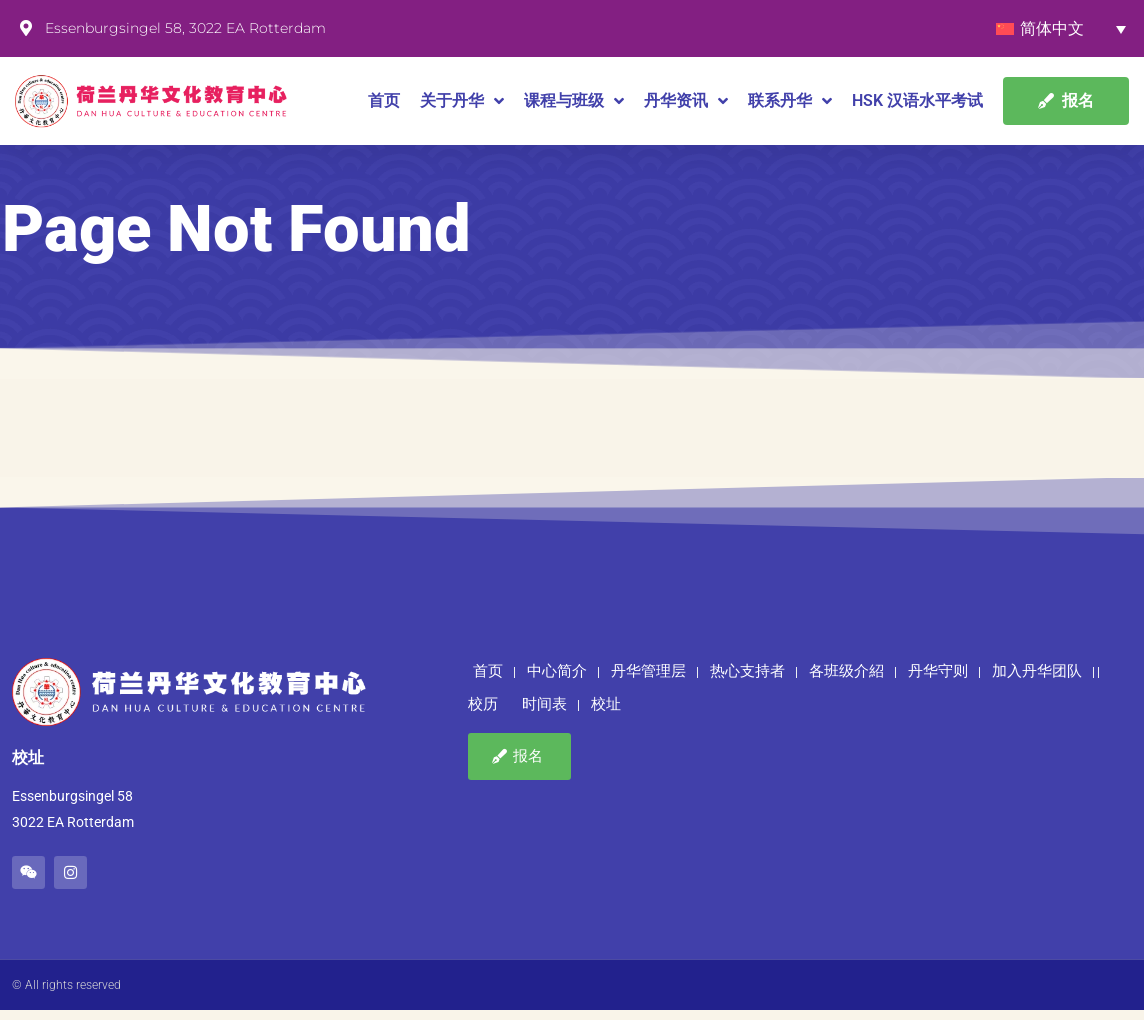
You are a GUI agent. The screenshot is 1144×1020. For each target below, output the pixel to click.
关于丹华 (462, 101)
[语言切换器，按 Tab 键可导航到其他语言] (1061, 28)
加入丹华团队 (1037, 681)
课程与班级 (574, 101)
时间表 (544, 715)
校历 (483, 715)
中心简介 (557, 681)
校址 (606, 715)
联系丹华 (790, 101)
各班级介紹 (846, 681)
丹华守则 (938, 681)
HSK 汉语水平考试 (917, 100)
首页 (384, 100)
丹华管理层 (648, 681)
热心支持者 (747, 681)
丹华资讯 (686, 101)
